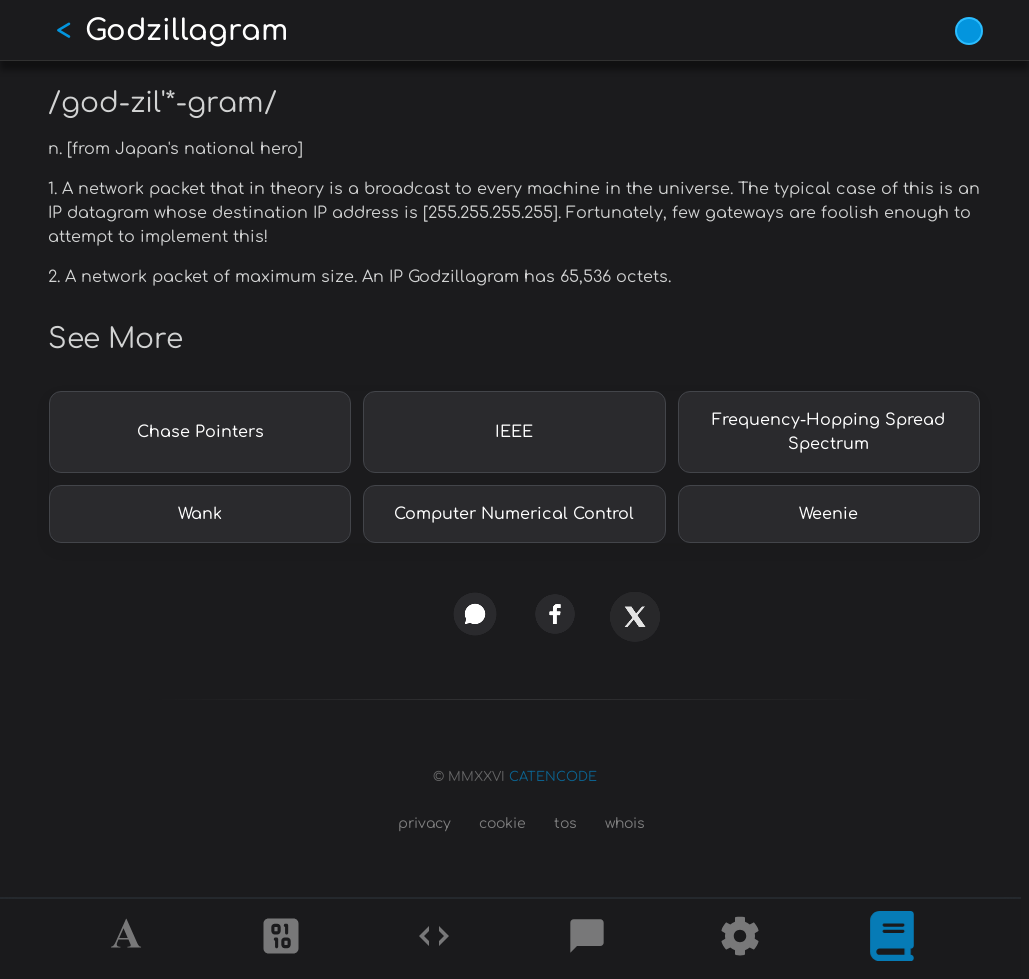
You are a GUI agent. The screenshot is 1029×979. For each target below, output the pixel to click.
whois (625, 823)
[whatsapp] (474, 614)
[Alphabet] (129, 939)
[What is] (892, 939)
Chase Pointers (200, 432)
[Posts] (587, 939)
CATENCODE (553, 777)
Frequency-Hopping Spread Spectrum (828, 432)
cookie (502, 823)
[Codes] (434, 939)
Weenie (828, 514)
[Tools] (740, 939)
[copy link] (394, 613)
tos (565, 823)
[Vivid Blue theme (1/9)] (969, 31)
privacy (424, 823)
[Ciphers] (281, 939)
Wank (200, 514)
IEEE (514, 432)
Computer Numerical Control (514, 514)
